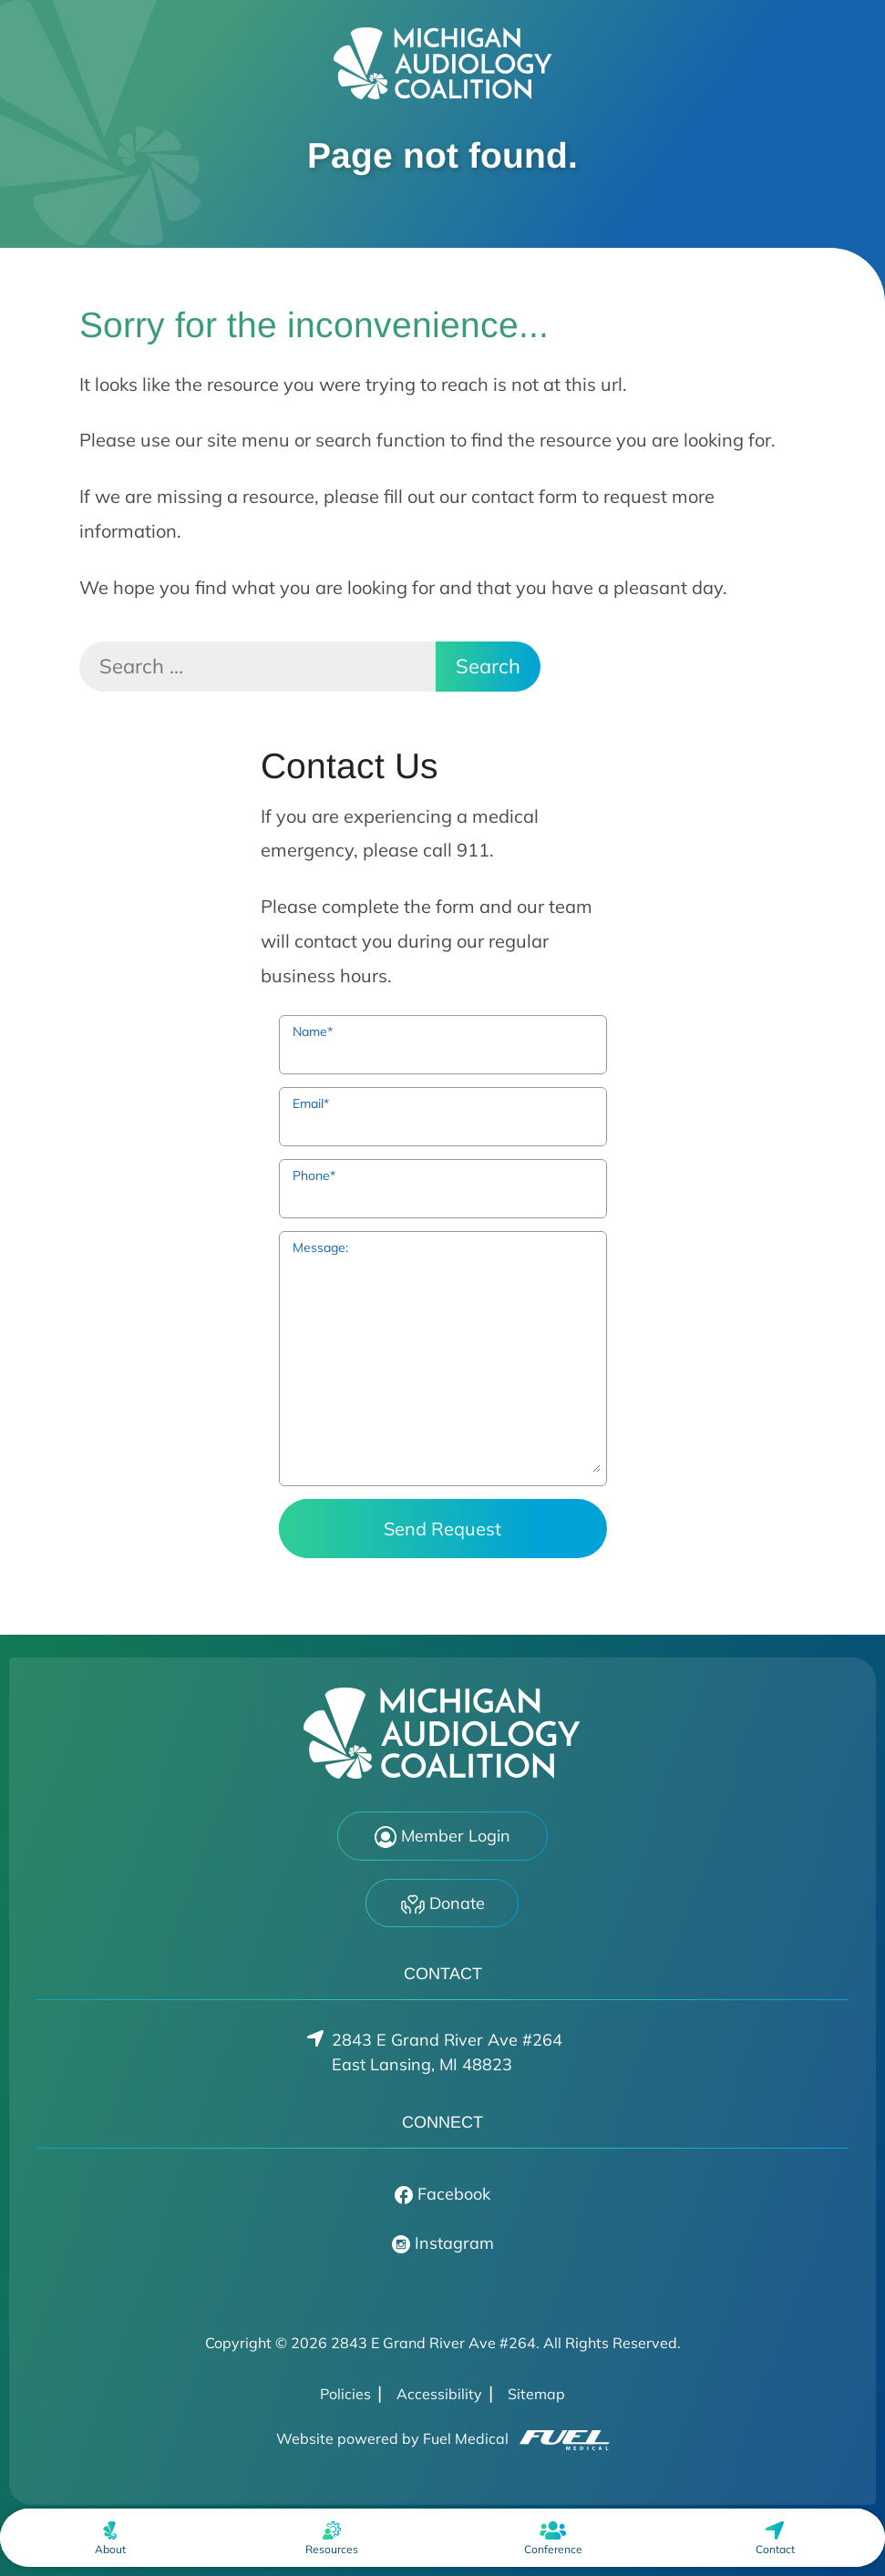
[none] (110, 2538)
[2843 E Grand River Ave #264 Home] (443, 63)
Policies (345, 2394)
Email (311, 1103)
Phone (314, 1175)
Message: (320, 1247)
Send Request (442, 1528)
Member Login (442, 1837)
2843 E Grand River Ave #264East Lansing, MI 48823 (447, 2052)
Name (313, 1031)
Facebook (442, 2194)
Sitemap (536, 2394)
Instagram (443, 2243)
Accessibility (439, 2394)
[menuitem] (110, 2538)
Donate (443, 1904)
